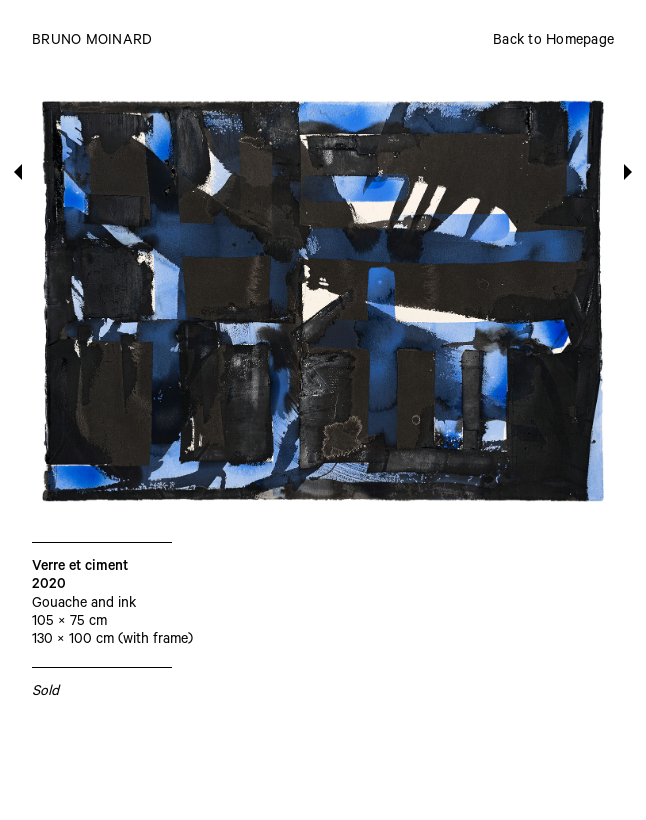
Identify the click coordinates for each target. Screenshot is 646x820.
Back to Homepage (553, 42)
